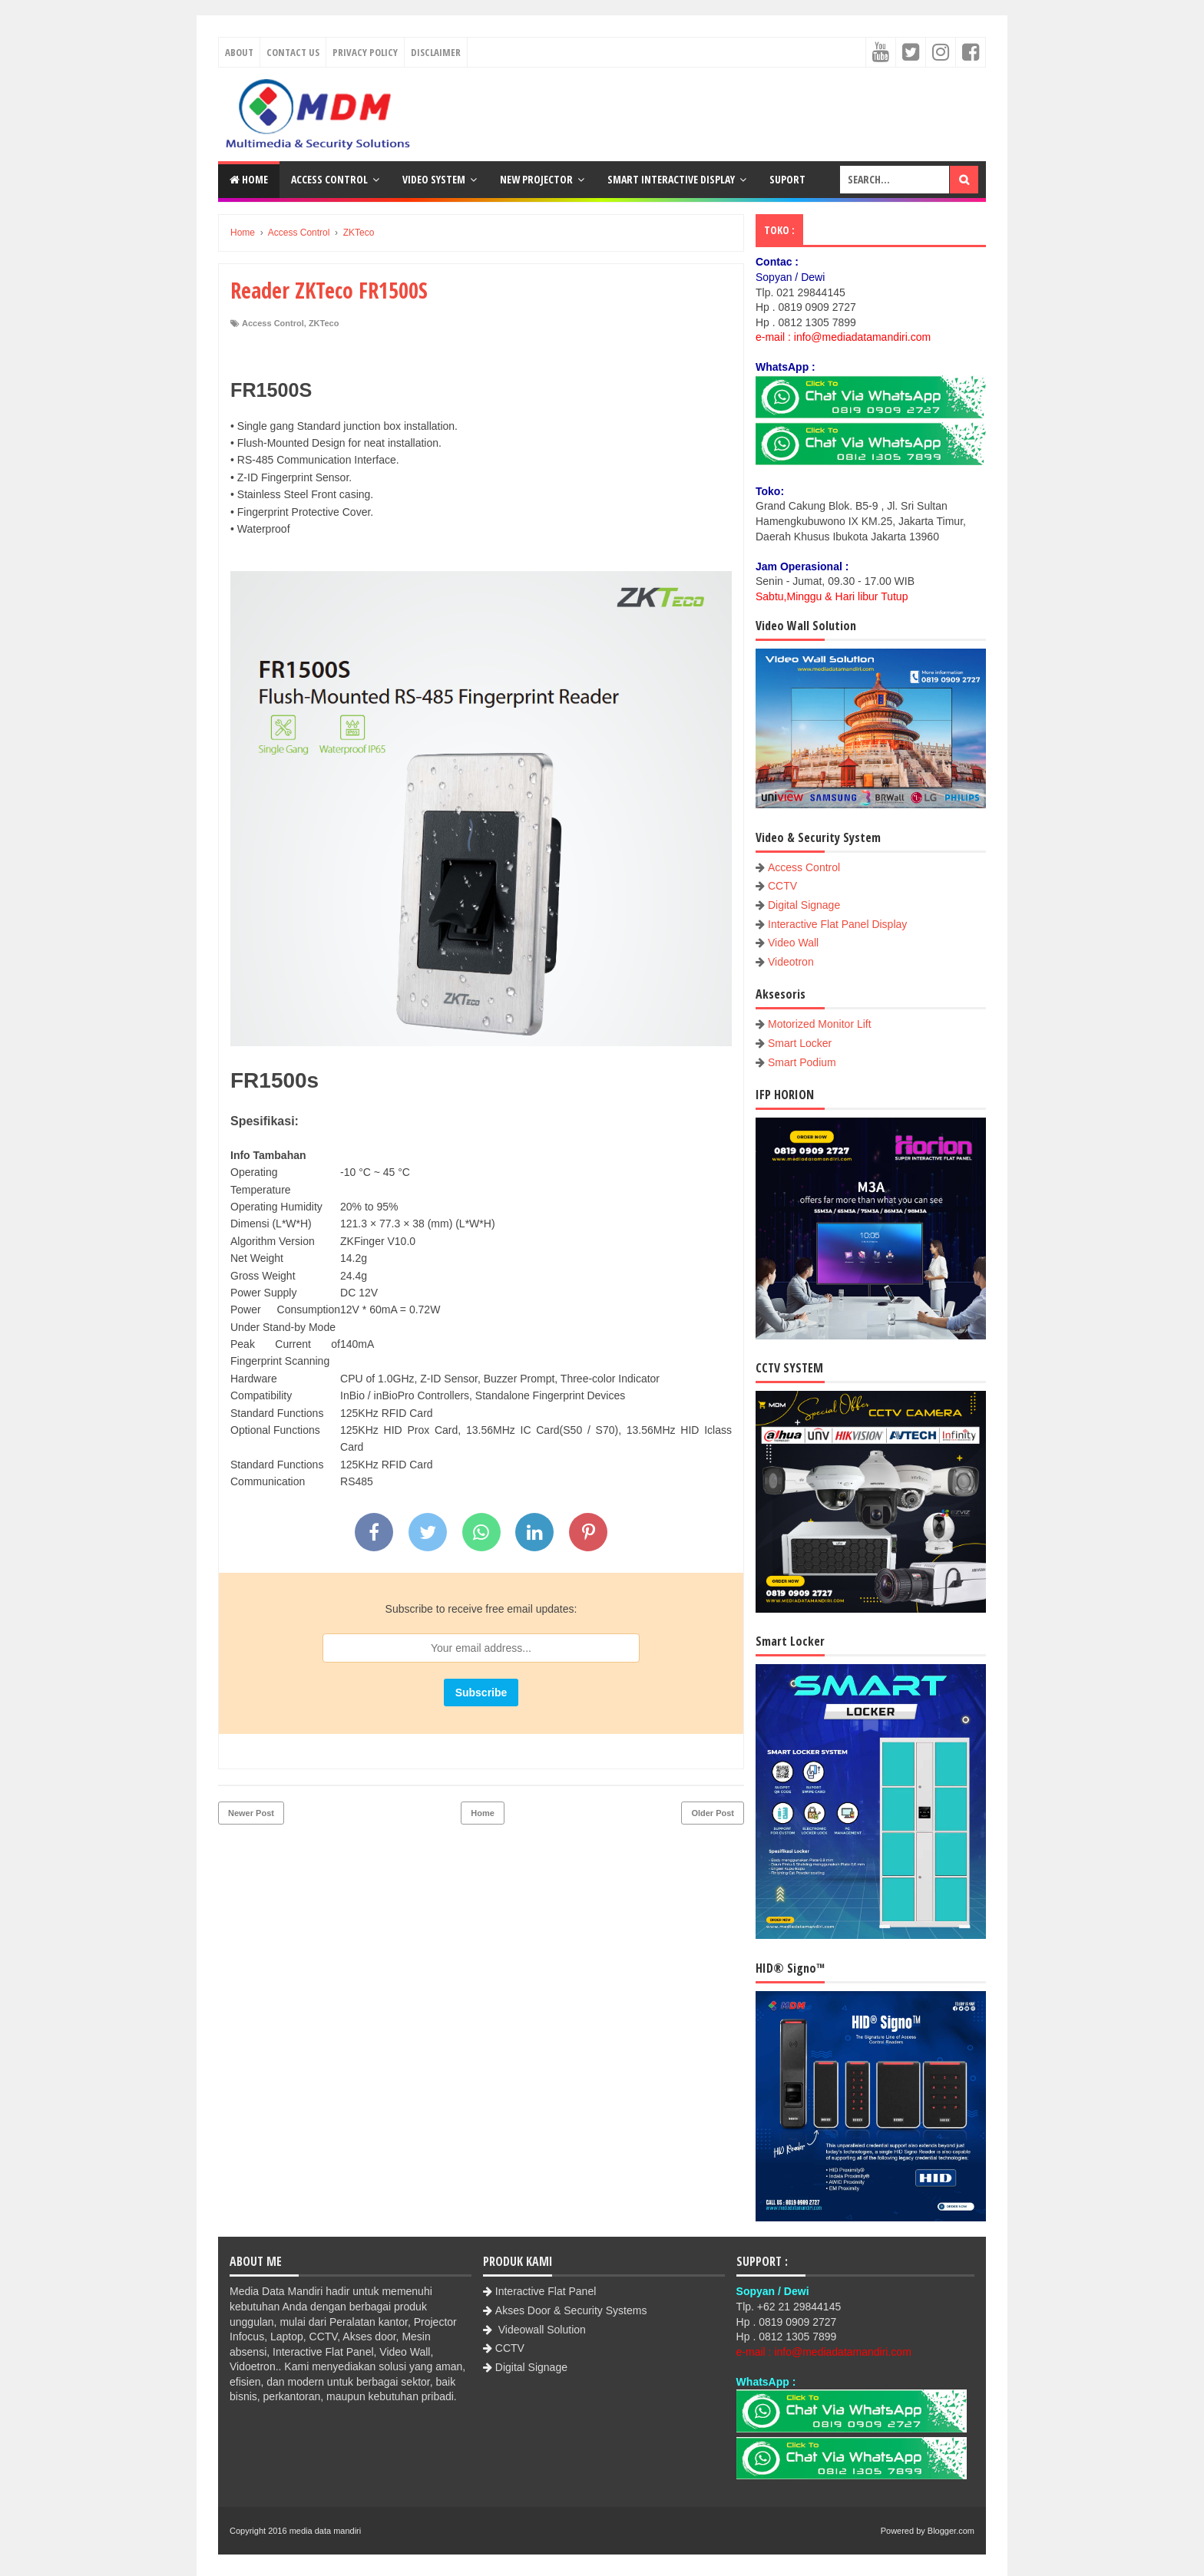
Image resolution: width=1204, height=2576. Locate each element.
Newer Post (251, 1813)
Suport (787, 179)
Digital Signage (804, 905)
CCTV (782, 886)
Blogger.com (951, 2530)
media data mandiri (325, 2530)
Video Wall (793, 942)
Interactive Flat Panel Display (837, 924)
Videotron (791, 962)
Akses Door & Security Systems (571, 2310)
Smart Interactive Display (671, 179)
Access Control (329, 179)
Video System (433, 179)
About (239, 52)
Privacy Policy (365, 52)
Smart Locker (800, 1043)
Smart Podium (802, 1062)
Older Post (712, 1813)
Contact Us (292, 52)
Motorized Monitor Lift (820, 1024)
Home (249, 179)
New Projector (536, 179)
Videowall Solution (540, 2329)
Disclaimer (436, 52)
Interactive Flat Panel (546, 2291)
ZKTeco (324, 323)
